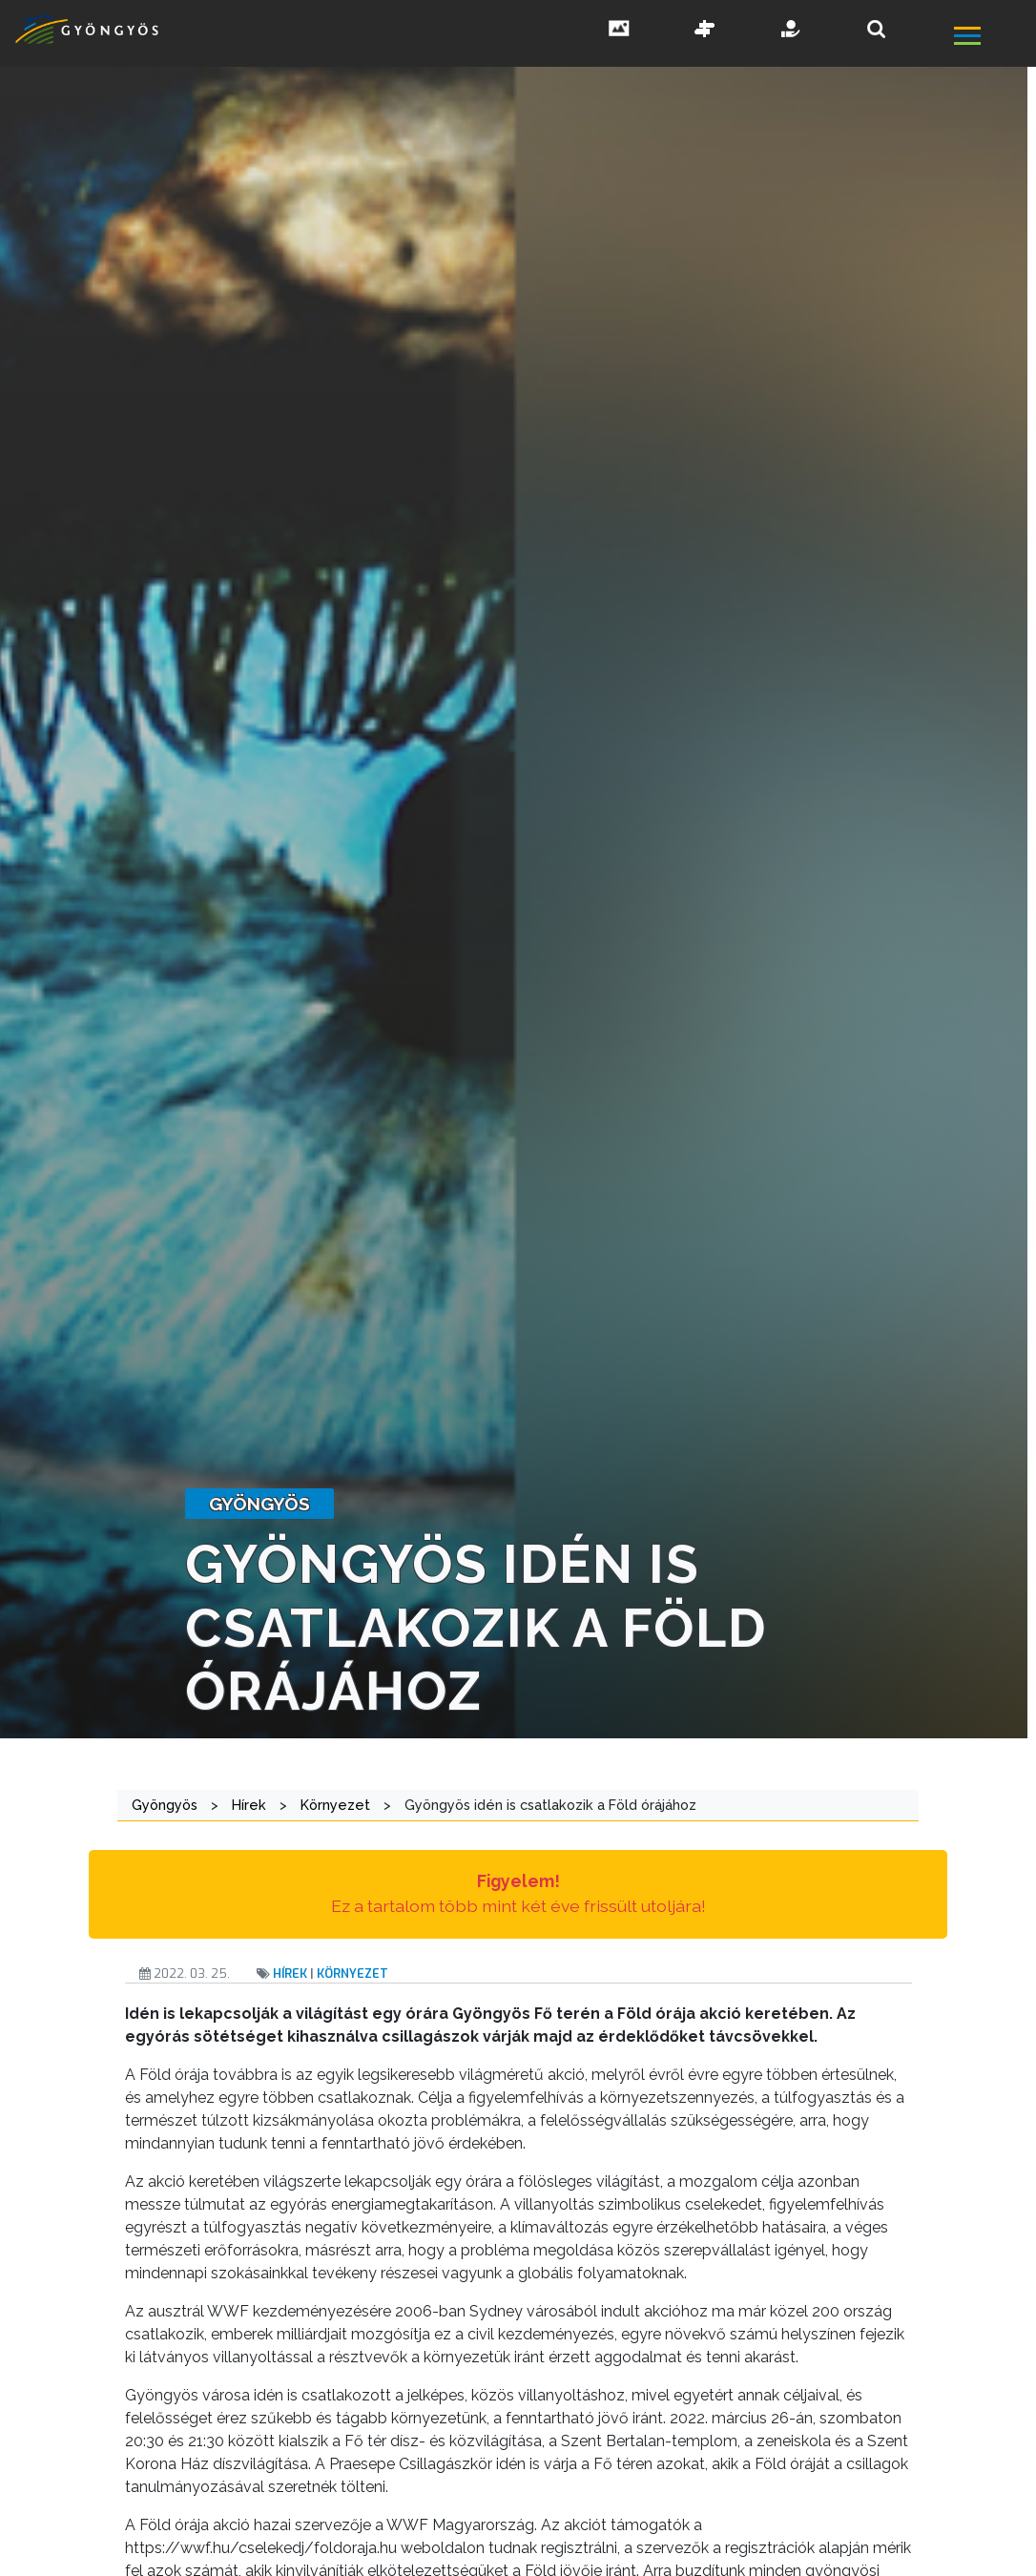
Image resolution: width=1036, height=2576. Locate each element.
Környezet (352, 1973)
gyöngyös (259, 1503)
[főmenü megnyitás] (993, 38)
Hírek (290, 1973)
